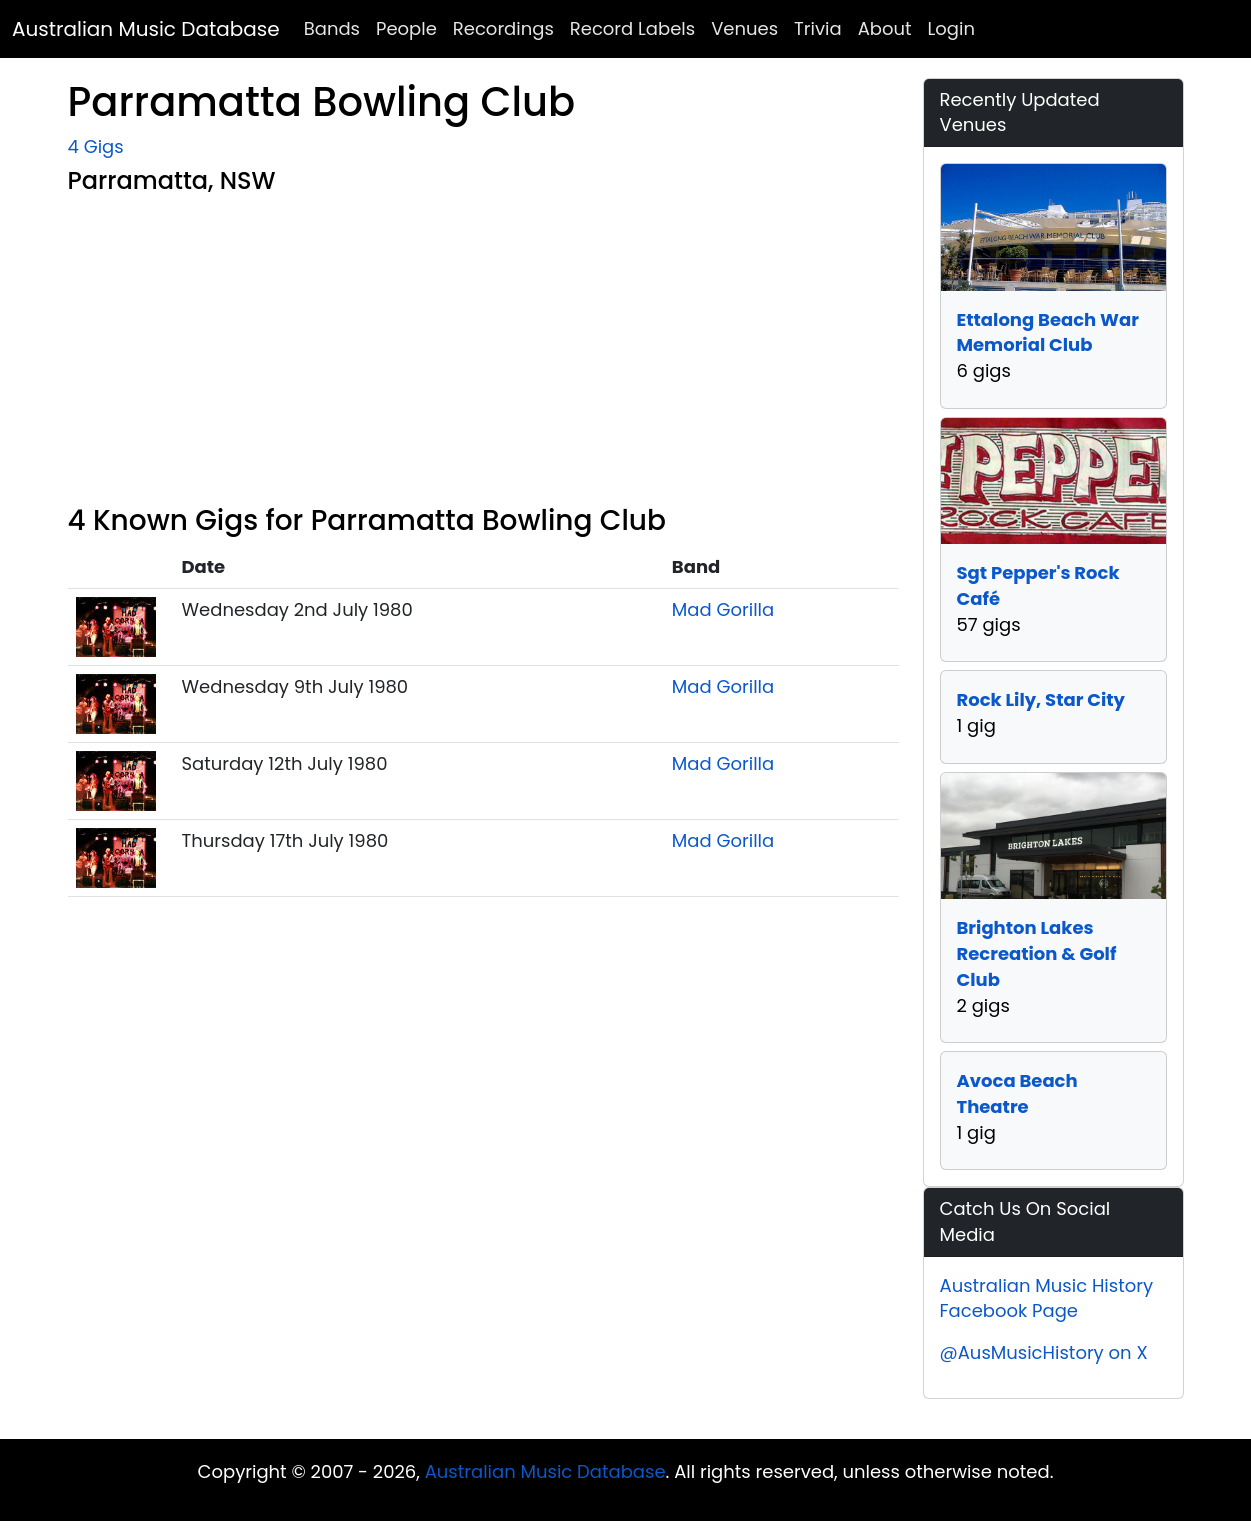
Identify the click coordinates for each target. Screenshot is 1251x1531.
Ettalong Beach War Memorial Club (1048, 332)
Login (951, 28)
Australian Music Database (146, 29)
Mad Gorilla (723, 609)
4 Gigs (96, 146)
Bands (332, 28)
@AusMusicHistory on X (1044, 1352)
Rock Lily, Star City (1041, 699)
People (406, 28)
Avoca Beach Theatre (1017, 1093)
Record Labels (632, 28)
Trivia (818, 28)
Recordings (503, 28)
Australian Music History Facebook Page (1047, 1298)
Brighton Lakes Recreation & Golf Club (1037, 953)
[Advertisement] (483, 354)
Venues (744, 28)
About (885, 28)
